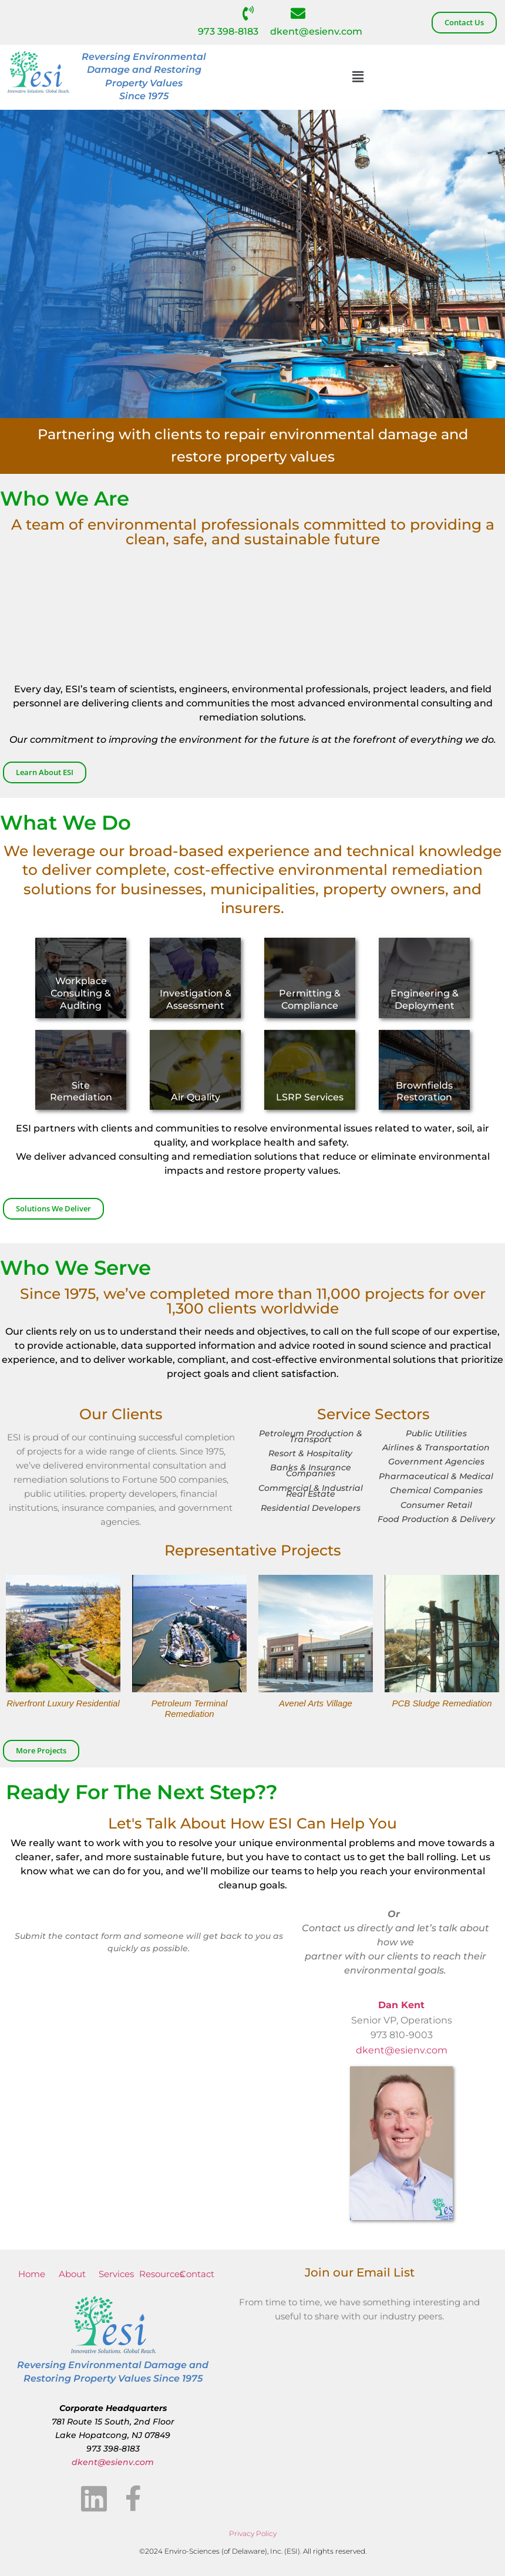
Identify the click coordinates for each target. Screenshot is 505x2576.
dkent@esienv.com (316, 31)
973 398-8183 (228, 31)
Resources (161, 2273)
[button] (358, 77)
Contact (197, 2273)
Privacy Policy (253, 2533)
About (72, 2273)
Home (31, 2273)
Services (116, 2273)
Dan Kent (401, 2005)
